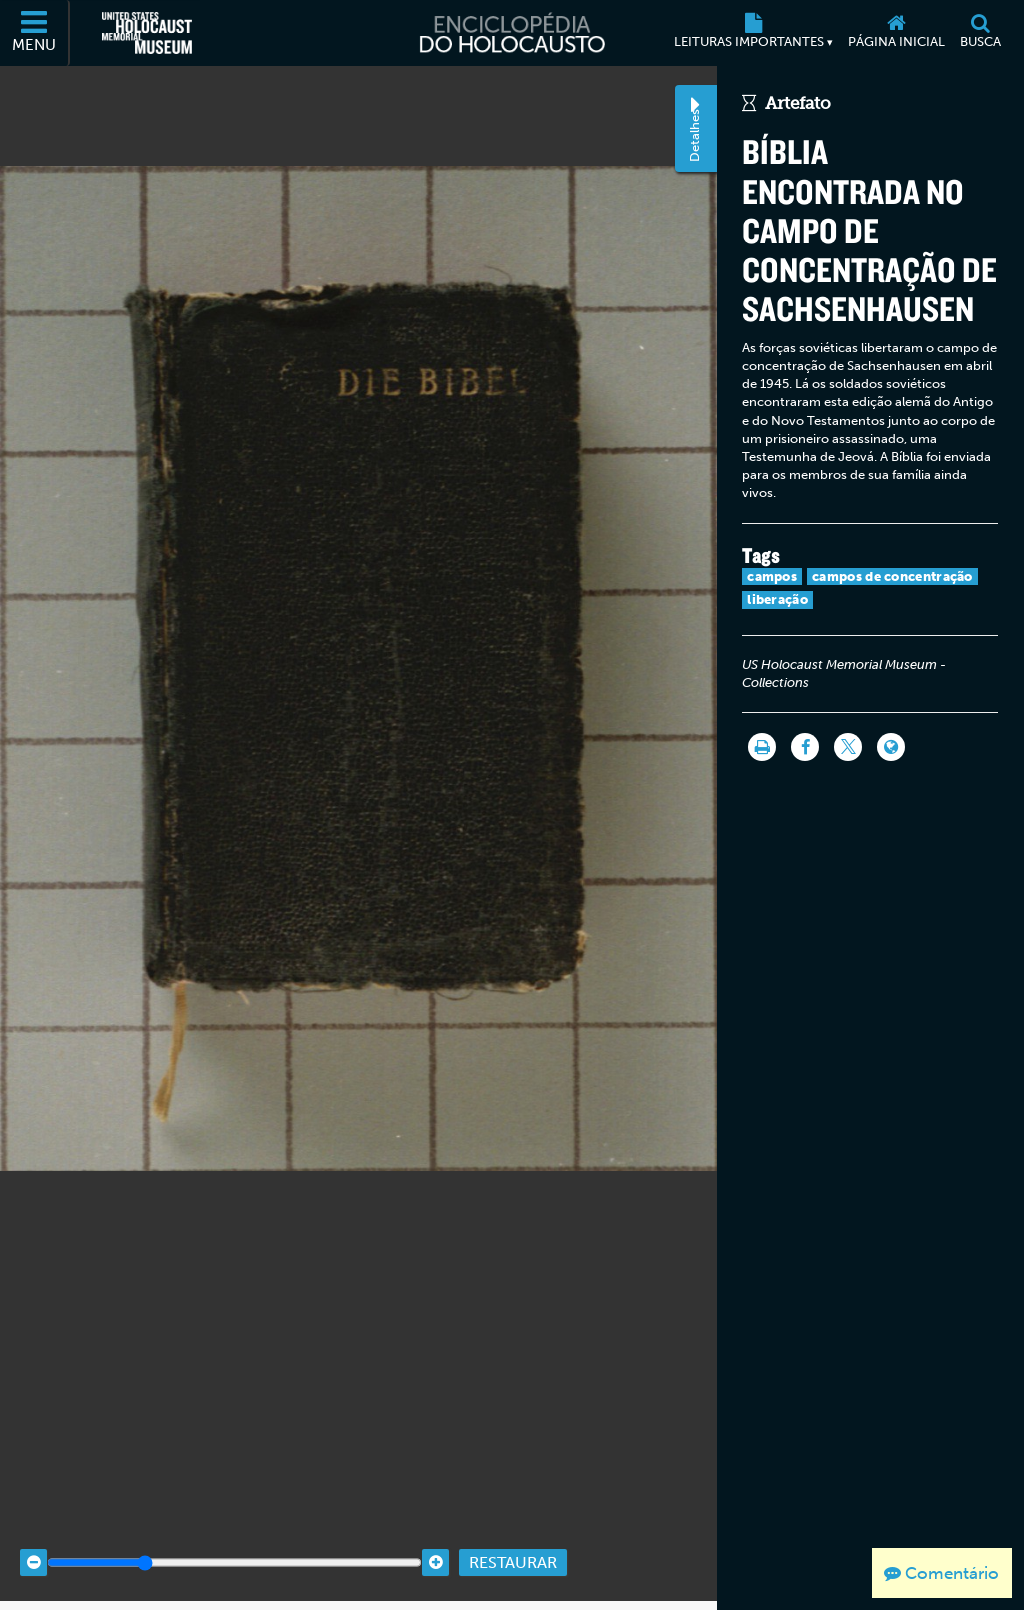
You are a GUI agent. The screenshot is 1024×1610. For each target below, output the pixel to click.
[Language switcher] (891, 747)
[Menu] (35, 33)
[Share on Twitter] (848, 747)
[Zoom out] (33, 1541)
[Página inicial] (896, 33)
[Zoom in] (435, 1541)
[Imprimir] (762, 747)
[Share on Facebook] (805, 747)
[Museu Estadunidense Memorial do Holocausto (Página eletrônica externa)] (147, 33)
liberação (777, 599)
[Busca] (980, 33)
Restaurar (513, 1540)
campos (772, 576)
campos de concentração (892, 576)
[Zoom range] (234, 1541)
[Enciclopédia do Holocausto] (512, 33)
